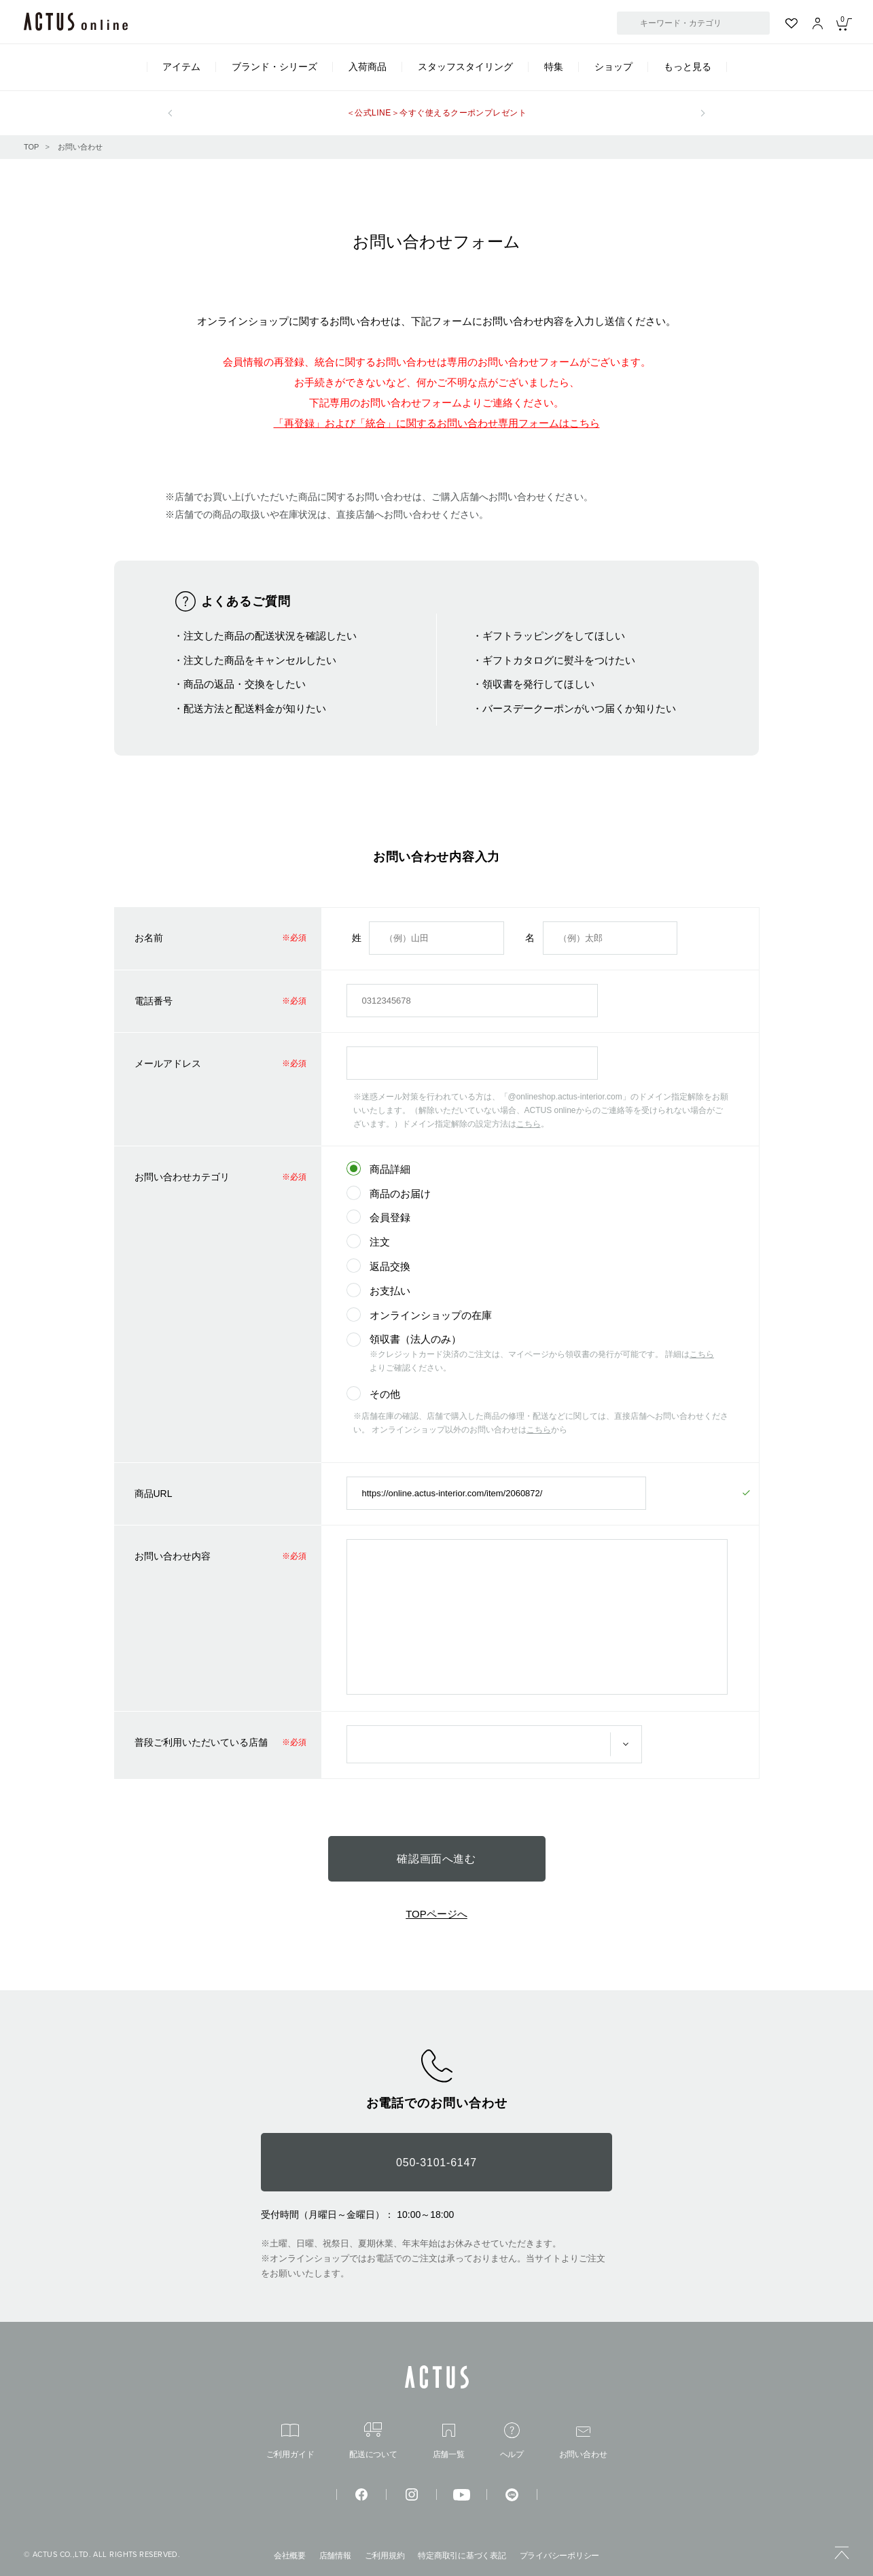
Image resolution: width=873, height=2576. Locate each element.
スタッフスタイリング (465, 66)
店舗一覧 (449, 2441)
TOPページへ (436, 1914)
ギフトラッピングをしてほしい (553, 635)
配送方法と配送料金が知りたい (254, 708)
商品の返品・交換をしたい (244, 684)
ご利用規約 (385, 2555)
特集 (553, 66)
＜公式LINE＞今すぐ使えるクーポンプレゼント (436, 113)
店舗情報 (335, 2555)
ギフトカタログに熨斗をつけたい (558, 660)
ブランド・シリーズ (274, 66)
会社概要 (290, 2555)
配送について (373, 2440)
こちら (528, 1124)
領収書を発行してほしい (538, 684)
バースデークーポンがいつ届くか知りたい (579, 708)
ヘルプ (512, 2440)
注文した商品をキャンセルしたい (259, 660)
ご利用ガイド (290, 2441)
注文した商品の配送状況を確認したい (270, 635)
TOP (31, 147)
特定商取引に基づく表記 (461, 2555)
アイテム (181, 66)
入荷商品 (368, 66)
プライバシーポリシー (560, 2555)
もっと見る (687, 66)
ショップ (613, 66)
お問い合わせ (80, 147)
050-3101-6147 (436, 2162)
